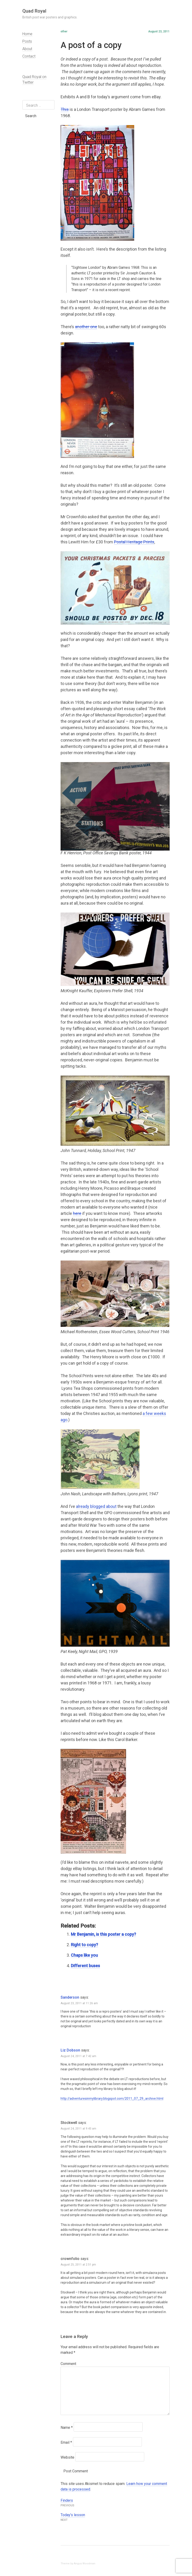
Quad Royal (34, 11)
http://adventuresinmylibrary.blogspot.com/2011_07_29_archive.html (112, 2098)
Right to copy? (84, 1944)
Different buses (85, 1965)
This (65, 109)
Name (67, 2427)
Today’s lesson (73, 2515)
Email (66, 2442)
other (64, 31)
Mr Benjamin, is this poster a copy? (103, 1934)
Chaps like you (84, 1955)
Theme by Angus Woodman (78, 2563)
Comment (68, 2363)
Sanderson (70, 1997)
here (77, 1213)
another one (86, 326)
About (27, 49)
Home (27, 34)
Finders (67, 2500)
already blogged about (96, 1506)
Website (67, 2457)
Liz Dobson (70, 2050)
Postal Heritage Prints (134, 541)
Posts (27, 41)
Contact (28, 56)
